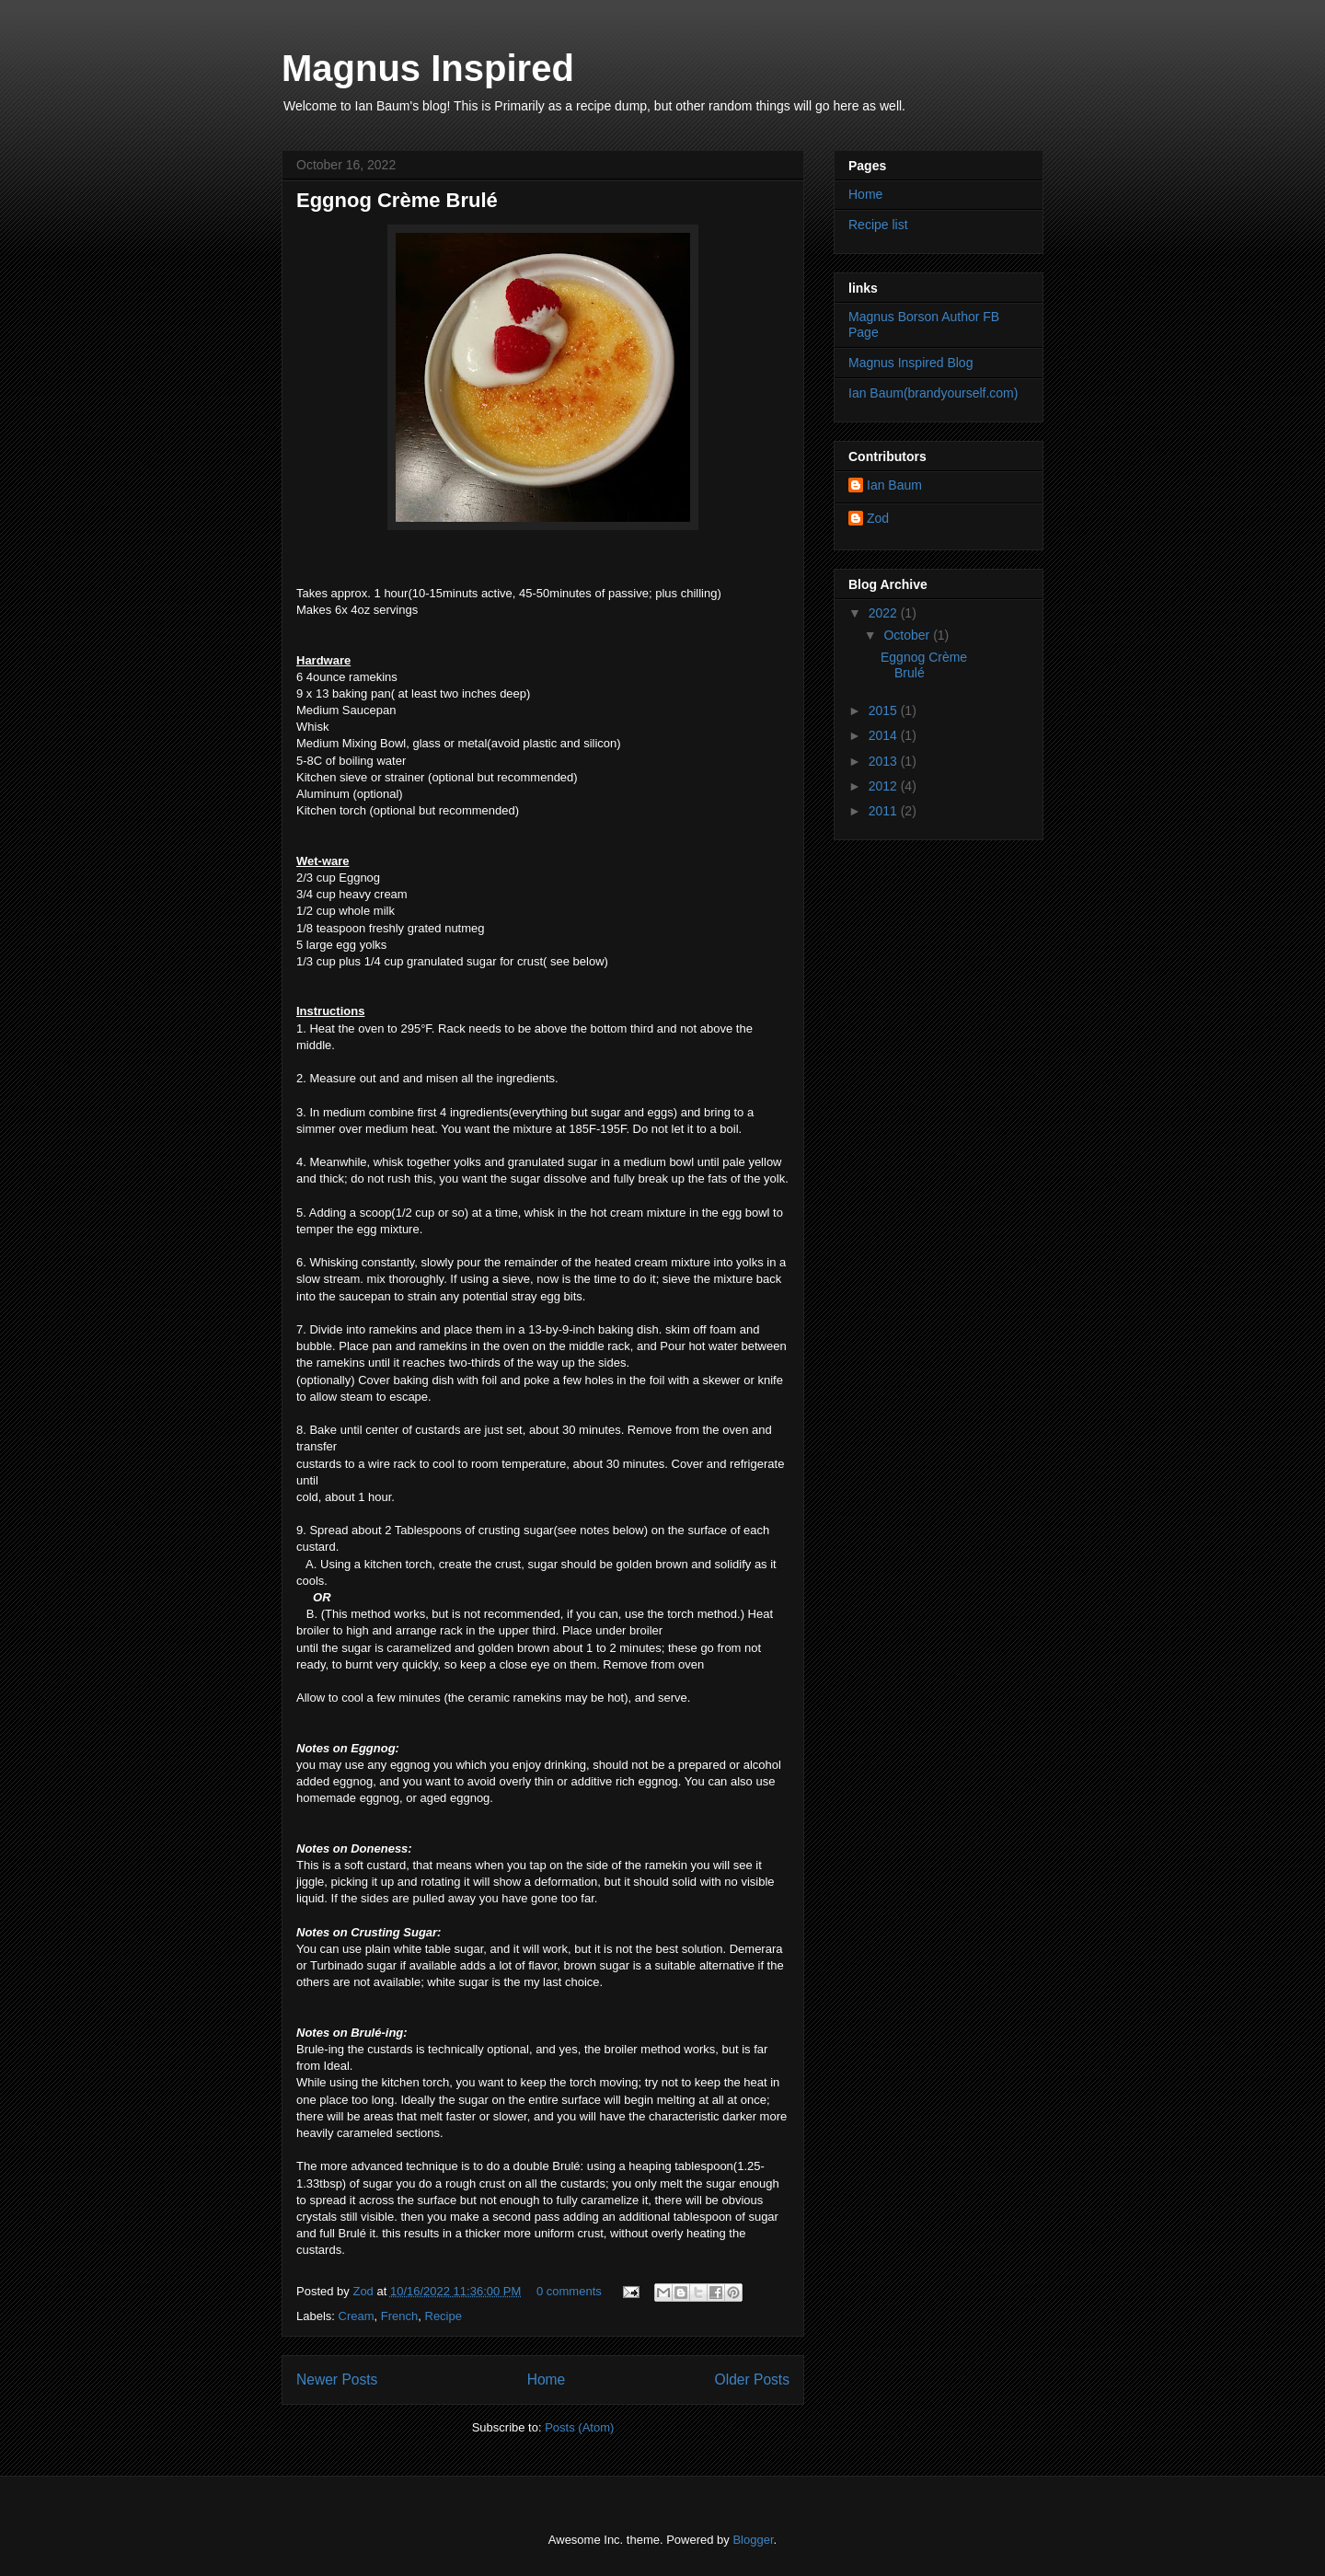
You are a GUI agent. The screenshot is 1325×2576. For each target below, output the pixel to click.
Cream (356, 2316)
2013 (885, 761)
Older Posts (752, 2379)
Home (546, 2379)
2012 (885, 786)
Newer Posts (336, 2379)
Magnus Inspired (428, 68)
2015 (885, 710)
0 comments (569, 2291)
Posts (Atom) (579, 2427)
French (399, 2316)
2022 (885, 613)
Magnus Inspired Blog (910, 362)
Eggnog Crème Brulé (397, 200)
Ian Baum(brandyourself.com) (933, 393)
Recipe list (878, 224)
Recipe (443, 2316)
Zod (364, 2291)
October (908, 635)
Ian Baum (894, 485)
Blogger (752, 2540)
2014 (885, 735)
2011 (885, 810)
